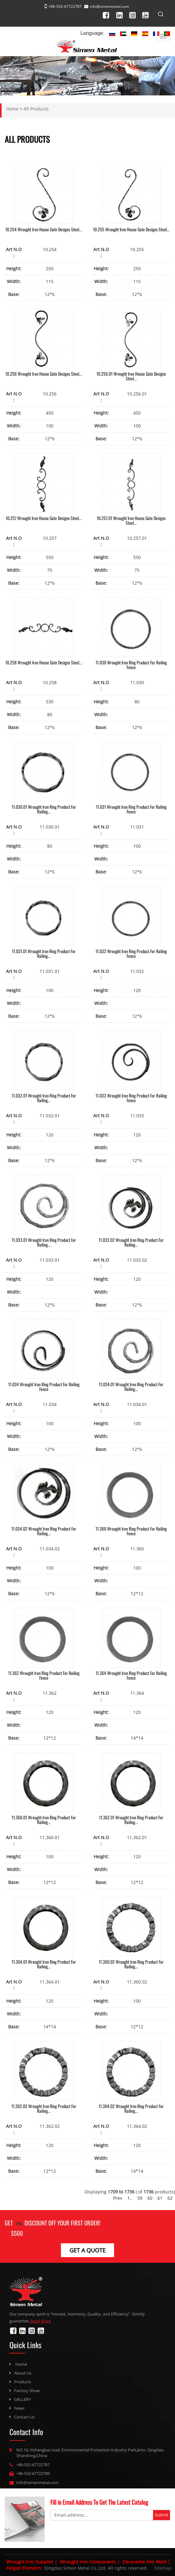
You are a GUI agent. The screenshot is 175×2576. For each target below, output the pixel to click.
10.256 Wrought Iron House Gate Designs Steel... (43, 373)
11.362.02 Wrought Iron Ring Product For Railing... (43, 2108)
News (19, 2408)
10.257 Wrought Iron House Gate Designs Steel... (44, 518)
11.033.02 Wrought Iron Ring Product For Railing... (131, 1242)
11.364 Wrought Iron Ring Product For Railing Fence (131, 1675)
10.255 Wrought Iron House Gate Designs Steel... (131, 229)
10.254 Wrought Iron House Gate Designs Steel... (43, 229)
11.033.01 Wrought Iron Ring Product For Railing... (44, 1242)
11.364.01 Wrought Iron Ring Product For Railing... (44, 1964)
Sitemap (163, 2568)
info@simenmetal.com (109, 6)
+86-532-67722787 (33, 2464)
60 (149, 2198)
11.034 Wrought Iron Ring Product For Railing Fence (43, 1386)
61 (159, 2198)
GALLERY (22, 2399)
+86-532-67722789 (33, 2473)
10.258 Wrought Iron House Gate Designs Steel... (43, 662)
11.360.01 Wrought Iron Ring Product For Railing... (44, 1819)
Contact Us (24, 2417)
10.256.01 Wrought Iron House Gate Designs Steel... (131, 376)
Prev (117, 2198)
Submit (161, 2515)
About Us (22, 2373)
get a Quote (87, 2250)
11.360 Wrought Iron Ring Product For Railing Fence (131, 1531)
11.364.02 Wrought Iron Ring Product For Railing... (131, 2108)
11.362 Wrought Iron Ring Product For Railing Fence (43, 1675)
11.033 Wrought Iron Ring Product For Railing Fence (131, 1097)
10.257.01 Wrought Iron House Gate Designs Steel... (131, 520)
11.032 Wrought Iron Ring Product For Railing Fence (131, 953)
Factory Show (27, 2390)
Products (22, 2382)
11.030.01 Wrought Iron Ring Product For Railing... (44, 809)
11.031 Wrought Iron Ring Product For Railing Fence (131, 809)
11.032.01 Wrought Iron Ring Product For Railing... (44, 1097)
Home (21, 2364)
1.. (129, 2198)
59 (139, 2198)
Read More (40, 2321)
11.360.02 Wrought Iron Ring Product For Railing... (131, 1964)
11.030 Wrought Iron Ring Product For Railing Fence (131, 664)
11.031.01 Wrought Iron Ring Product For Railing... (44, 953)
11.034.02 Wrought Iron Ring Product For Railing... (43, 1531)
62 (169, 2198)
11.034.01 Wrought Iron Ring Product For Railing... (131, 1386)
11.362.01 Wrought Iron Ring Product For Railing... (131, 1819)
